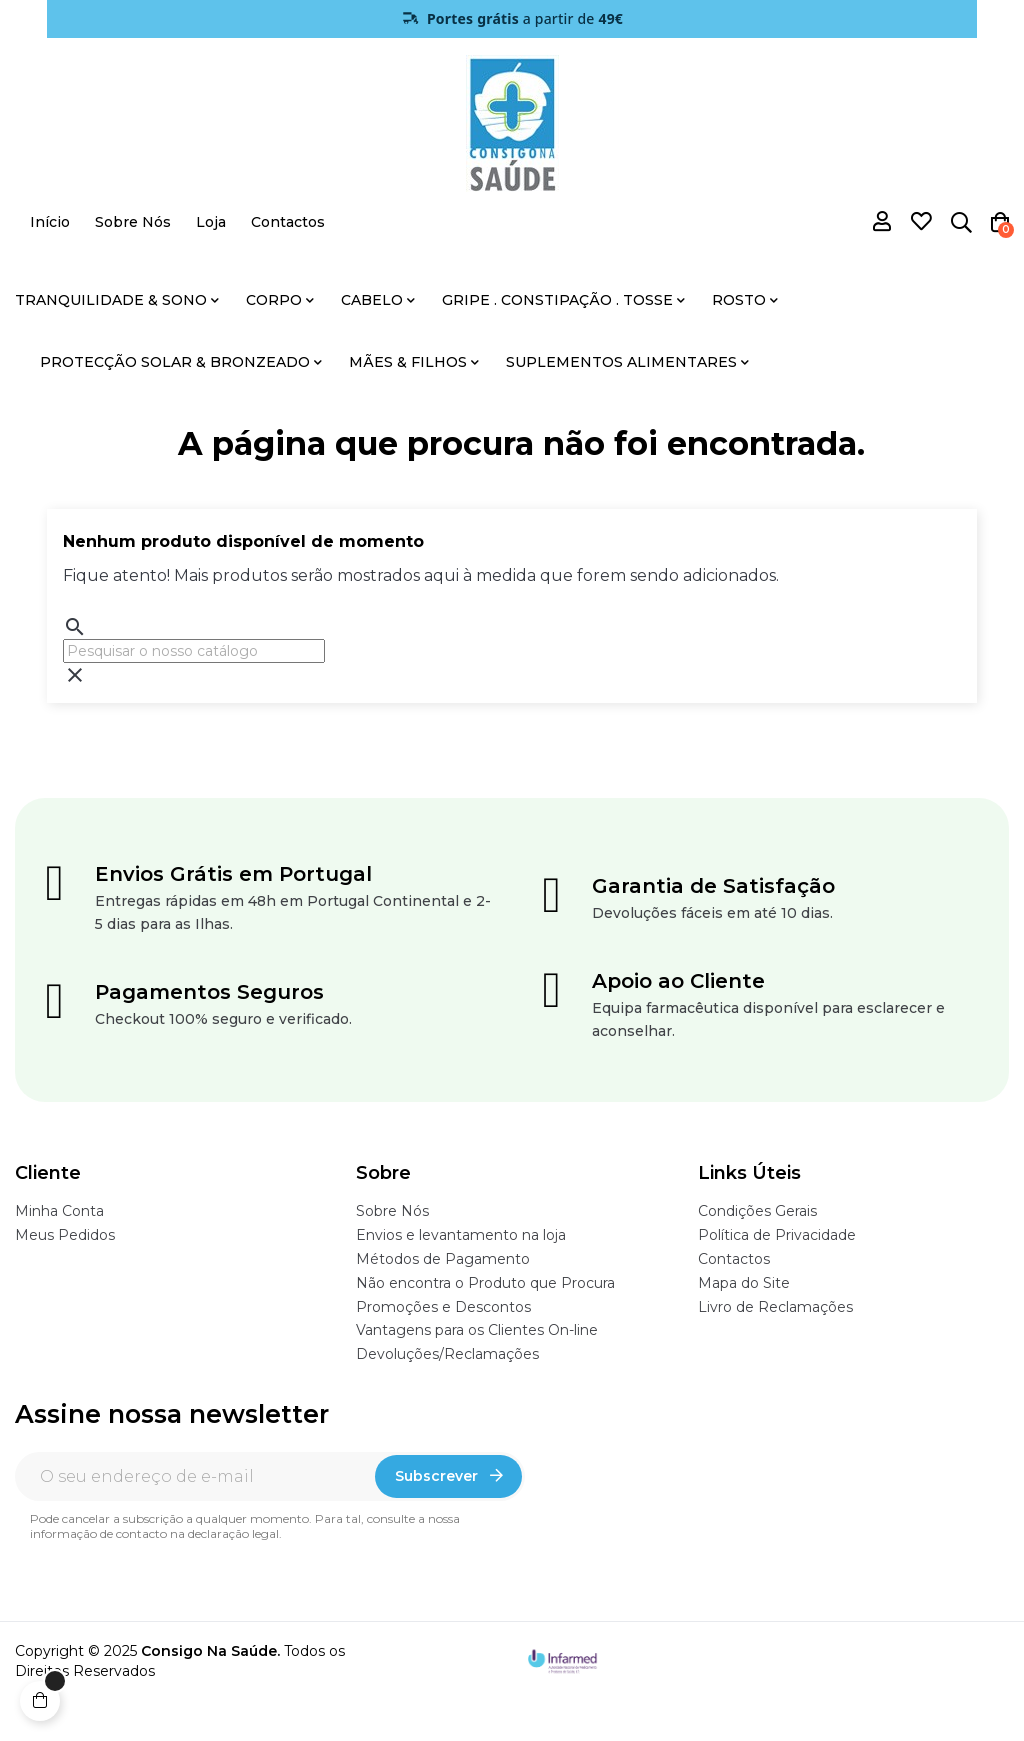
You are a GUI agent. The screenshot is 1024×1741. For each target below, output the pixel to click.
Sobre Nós (392, 1211)
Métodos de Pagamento (443, 1259)
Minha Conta (59, 1211)
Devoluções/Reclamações (447, 1354)
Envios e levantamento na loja (461, 1235)
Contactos (734, 1259)
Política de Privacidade (777, 1235)
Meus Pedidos (65, 1235)
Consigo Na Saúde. (210, 1651)
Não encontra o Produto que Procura (485, 1283)
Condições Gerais (757, 1211)
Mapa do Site (744, 1283)
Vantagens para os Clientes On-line (477, 1330)
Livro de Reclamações (775, 1307)
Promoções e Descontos (443, 1307)
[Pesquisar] (194, 651)
